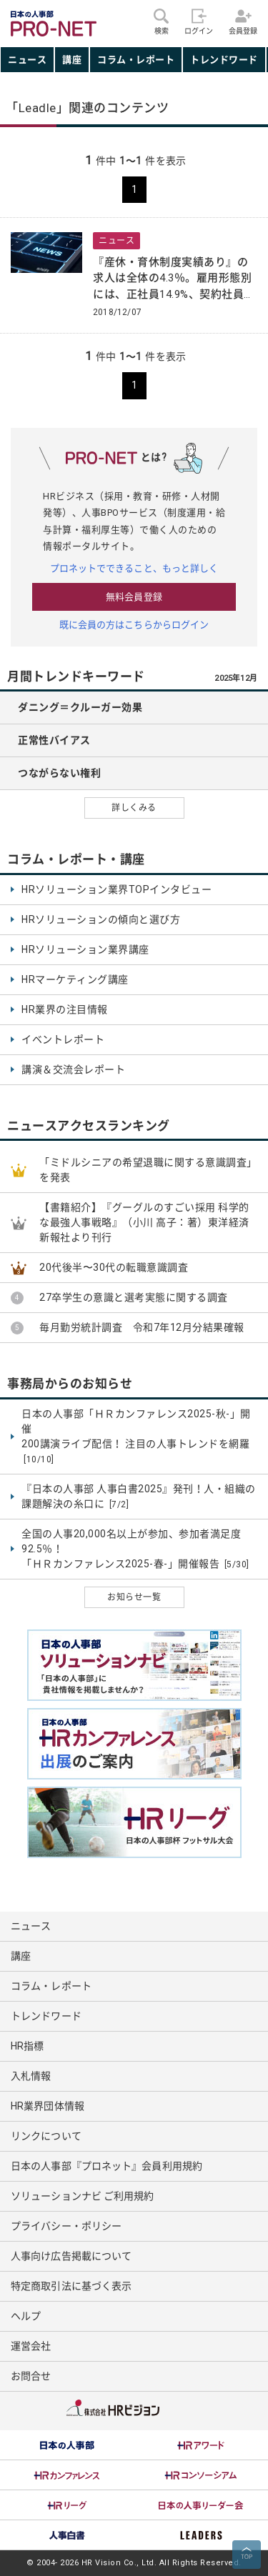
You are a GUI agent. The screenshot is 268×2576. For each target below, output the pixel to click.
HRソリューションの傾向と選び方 (100, 919)
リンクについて (46, 2136)
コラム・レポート (135, 59)
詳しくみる (134, 808)
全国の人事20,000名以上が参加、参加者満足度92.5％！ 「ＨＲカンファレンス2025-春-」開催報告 (135, 1549)
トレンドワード (224, 59)
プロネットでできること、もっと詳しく (134, 568)
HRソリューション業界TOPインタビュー (116, 889)
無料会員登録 (134, 596)
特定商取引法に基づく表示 (71, 2286)
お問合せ (31, 2376)
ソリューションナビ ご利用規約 (82, 2196)
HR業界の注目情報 (64, 1009)
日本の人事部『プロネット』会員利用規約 (106, 2166)
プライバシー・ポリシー (66, 2226)
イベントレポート (62, 1039)
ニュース (27, 59)
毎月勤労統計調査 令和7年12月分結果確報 (141, 1327)
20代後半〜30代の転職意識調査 (113, 1267)
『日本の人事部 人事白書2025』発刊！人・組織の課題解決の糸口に (138, 1497)
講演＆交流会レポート (73, 1069)
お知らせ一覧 (134, 1597)
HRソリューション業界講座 (85, 949)
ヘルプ (26, 2316)
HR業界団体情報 (47, 2106)
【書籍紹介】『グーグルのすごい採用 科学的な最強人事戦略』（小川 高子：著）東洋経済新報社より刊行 (144, 1222)
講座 (71, 59)
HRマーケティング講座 (75, 979)
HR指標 (27, 2046)
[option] (67, 2445)
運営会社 (31, 2346)
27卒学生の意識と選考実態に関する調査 (133, 1297)
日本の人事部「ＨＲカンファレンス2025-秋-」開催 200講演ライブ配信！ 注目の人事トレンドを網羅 (136, 1437)
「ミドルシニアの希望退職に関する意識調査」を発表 (148, 1170)
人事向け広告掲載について (71, 2256)
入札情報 (31, 2076)
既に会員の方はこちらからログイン (134, 624)
